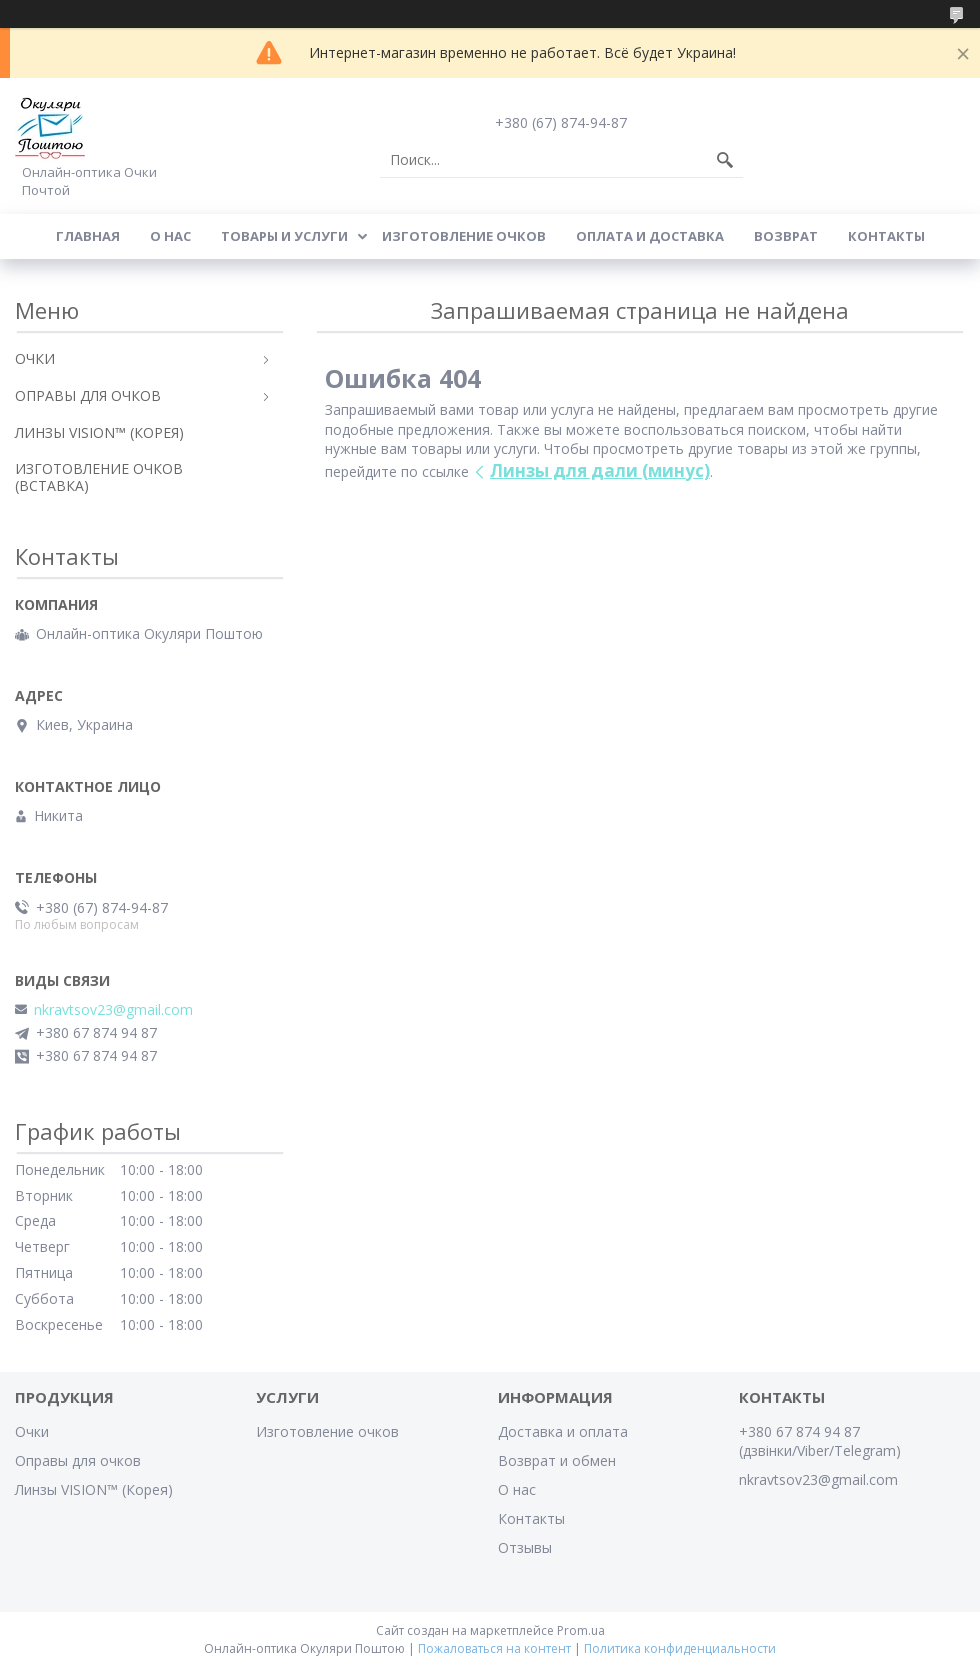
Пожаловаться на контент (494, 1648)
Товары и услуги (284, 236)
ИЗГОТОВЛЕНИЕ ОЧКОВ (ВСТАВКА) (99, 477)
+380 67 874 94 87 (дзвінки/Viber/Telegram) (820, 1441)
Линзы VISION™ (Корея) (94, 1489)
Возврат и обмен (557, 1460)
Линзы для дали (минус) (600, 470)
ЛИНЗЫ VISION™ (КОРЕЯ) (99, 432)
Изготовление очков (464, 236)
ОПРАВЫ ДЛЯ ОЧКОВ (88, 395)
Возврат (786, 236)
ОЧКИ (35, 358)
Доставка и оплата (563, 1431)
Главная (88, 236)
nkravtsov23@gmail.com (113, 1010)
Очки (32, 1431)
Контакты (886, 236)
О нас (517, 1489)
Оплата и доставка (650, 236)
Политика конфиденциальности (680, 1648)
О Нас (170, 236)
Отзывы (525, 1547)
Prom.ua (581, 1630)
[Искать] (725, 160)
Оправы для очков (78, 1460)
